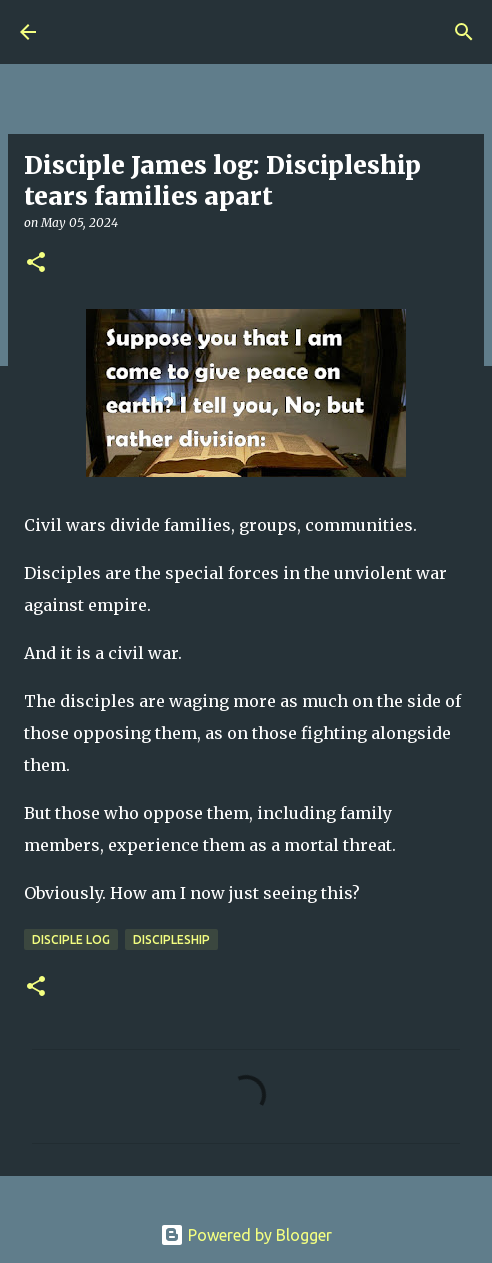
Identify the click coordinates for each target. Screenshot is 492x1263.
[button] (36, 263)
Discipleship (171, 939)
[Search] (464, 32)
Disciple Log (71, 939)
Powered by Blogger (246, 1235)
